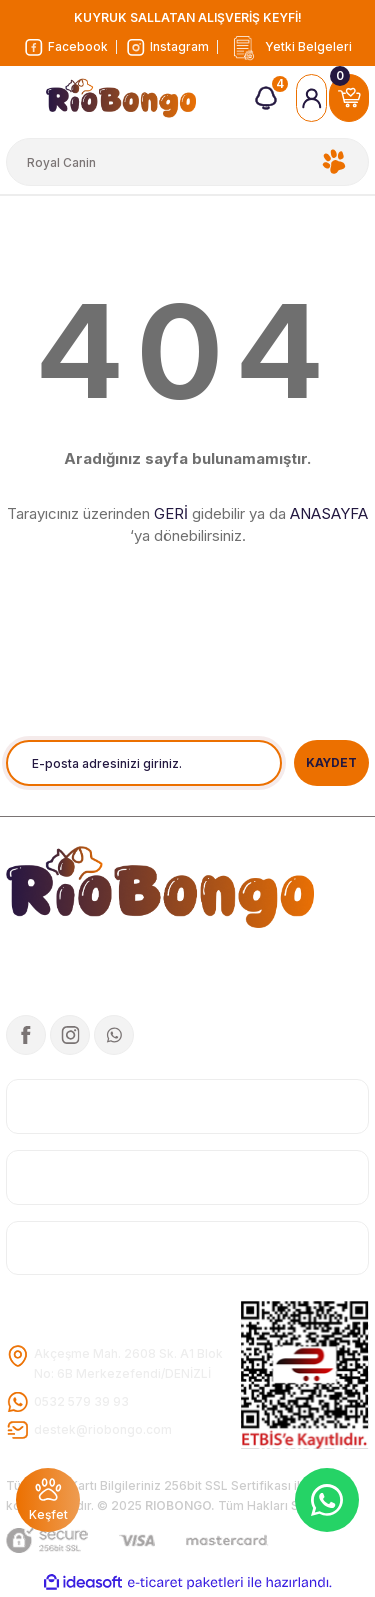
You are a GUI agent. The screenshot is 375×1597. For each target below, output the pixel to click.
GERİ (171, 513)
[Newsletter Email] (144, 763)
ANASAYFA (329, 513)
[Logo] (289, 47)
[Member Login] (311, 98)
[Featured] (48, 1500)
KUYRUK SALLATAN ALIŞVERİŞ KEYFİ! (188, 17)
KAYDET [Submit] (331, 762)
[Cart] (349, 98)
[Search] (187, 162)
